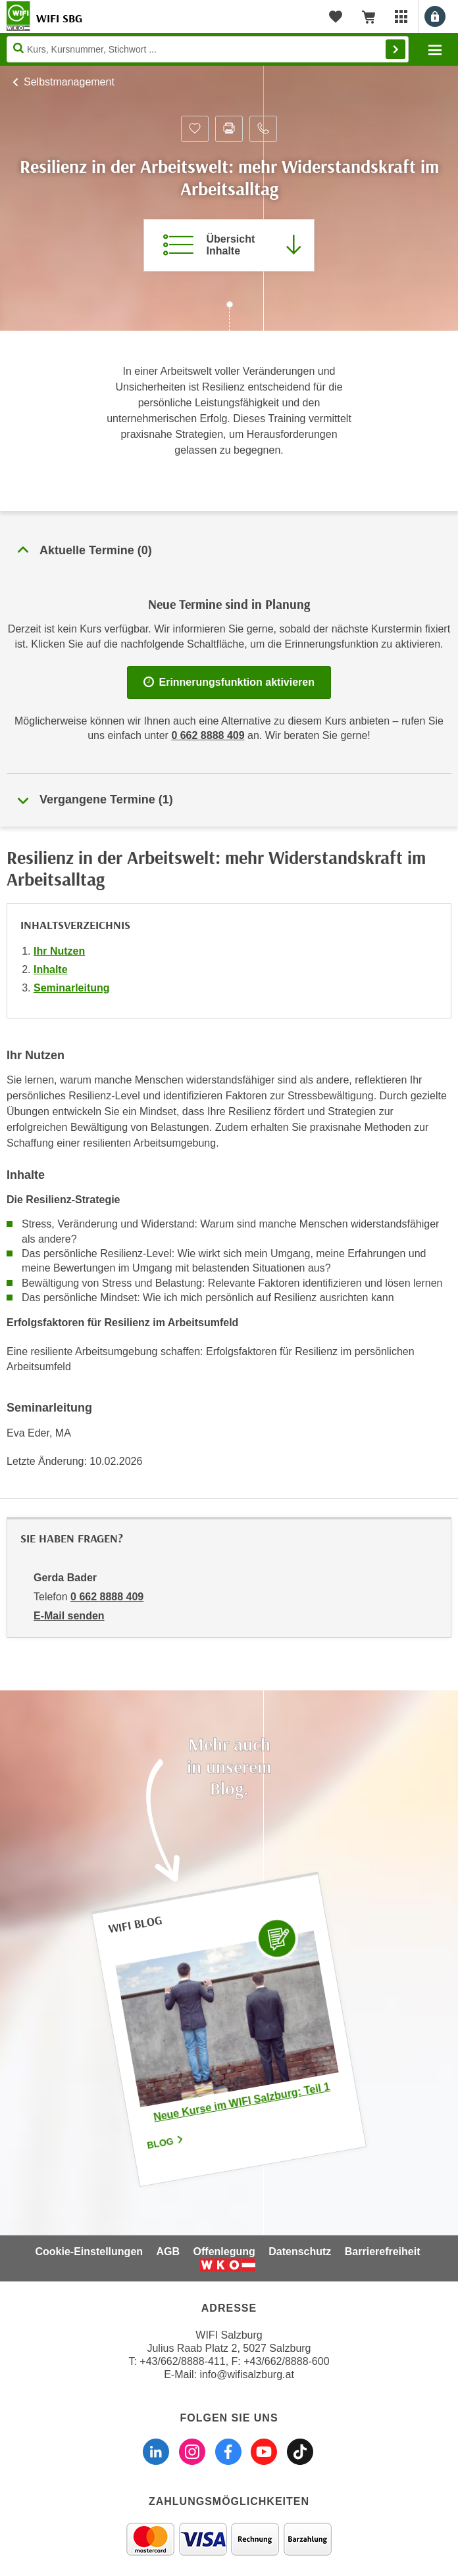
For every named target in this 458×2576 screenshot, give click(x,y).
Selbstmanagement (69, 81)
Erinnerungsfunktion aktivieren (229, 682)
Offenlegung (224, 2251)
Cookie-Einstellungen (89, 2251)
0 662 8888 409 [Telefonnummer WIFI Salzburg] (207, 735)
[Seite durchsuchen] (208, 49)
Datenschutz (299, 2251)
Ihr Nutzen (59, 951)
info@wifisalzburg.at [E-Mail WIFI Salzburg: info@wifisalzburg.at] (246, 2374)
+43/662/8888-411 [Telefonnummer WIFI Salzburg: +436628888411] (182, 2361)
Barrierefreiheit (382, 2251)
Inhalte (51, 969)
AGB (168, 2251)
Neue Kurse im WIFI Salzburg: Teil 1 (242, 2101)
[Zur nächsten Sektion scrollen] (229, 317)
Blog (166, 2142)
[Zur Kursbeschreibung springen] (229, 245)
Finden (395, 49)
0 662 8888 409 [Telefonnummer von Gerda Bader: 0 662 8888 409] (106, 1596)
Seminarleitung (72, 987)
